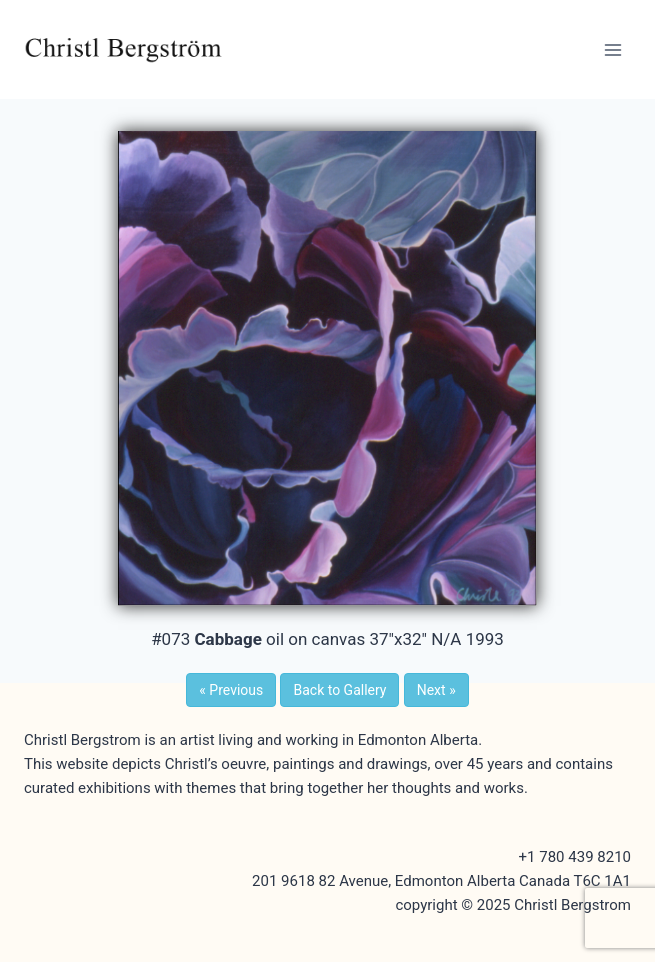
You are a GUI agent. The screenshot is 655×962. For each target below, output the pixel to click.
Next (436, 690)
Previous (231, 690)
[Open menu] (612, 49)
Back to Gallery (339, 690)
